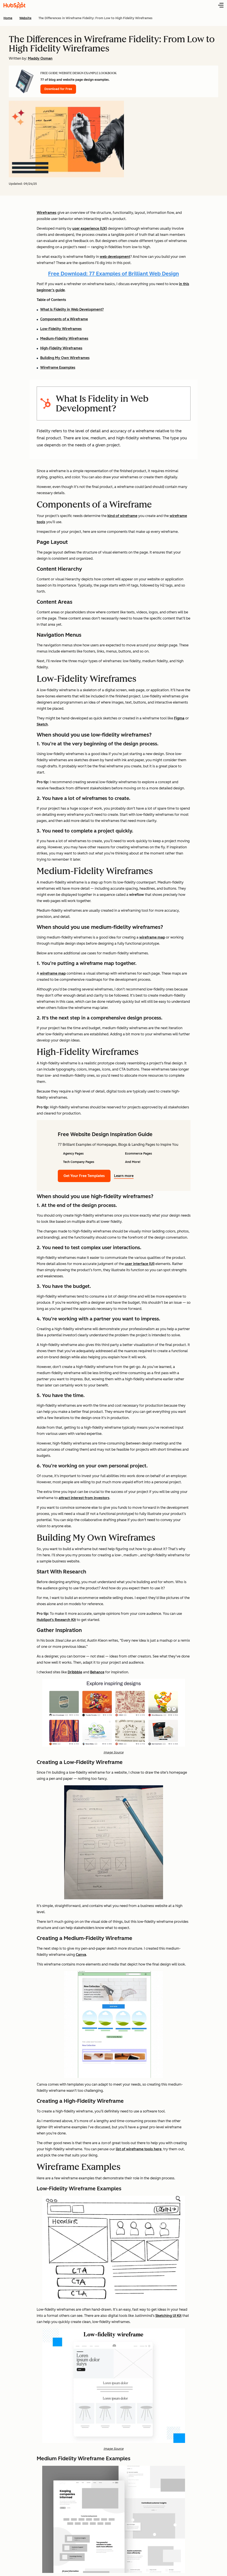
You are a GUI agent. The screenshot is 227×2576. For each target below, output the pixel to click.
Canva (81, 1955)
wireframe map (152, 937)
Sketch (42, 724)
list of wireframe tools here (139, 2149)
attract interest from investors (84, 1498)
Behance (97, 1672)
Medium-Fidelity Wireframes (64, 338)
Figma (179, 718)
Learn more (126, 1176)
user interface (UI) (139, 1264)
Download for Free (58, 89)
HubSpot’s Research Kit (56, 1620)
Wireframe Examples (57, 367)
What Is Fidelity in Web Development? (72, 309)
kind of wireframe (122, 516)
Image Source (113, 1752)
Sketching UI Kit (168, 2316)
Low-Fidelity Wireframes (61, 329)
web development (115, 257)
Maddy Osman (40, 58)
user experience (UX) (89, 228)
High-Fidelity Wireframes (61, 348)
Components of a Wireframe (64, 319)
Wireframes (46, 213)
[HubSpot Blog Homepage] (14, 5)
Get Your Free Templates (84, 1176)
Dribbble (75, 1672)
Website (25, 18)
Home (8, 18)
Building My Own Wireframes (65, 358)
